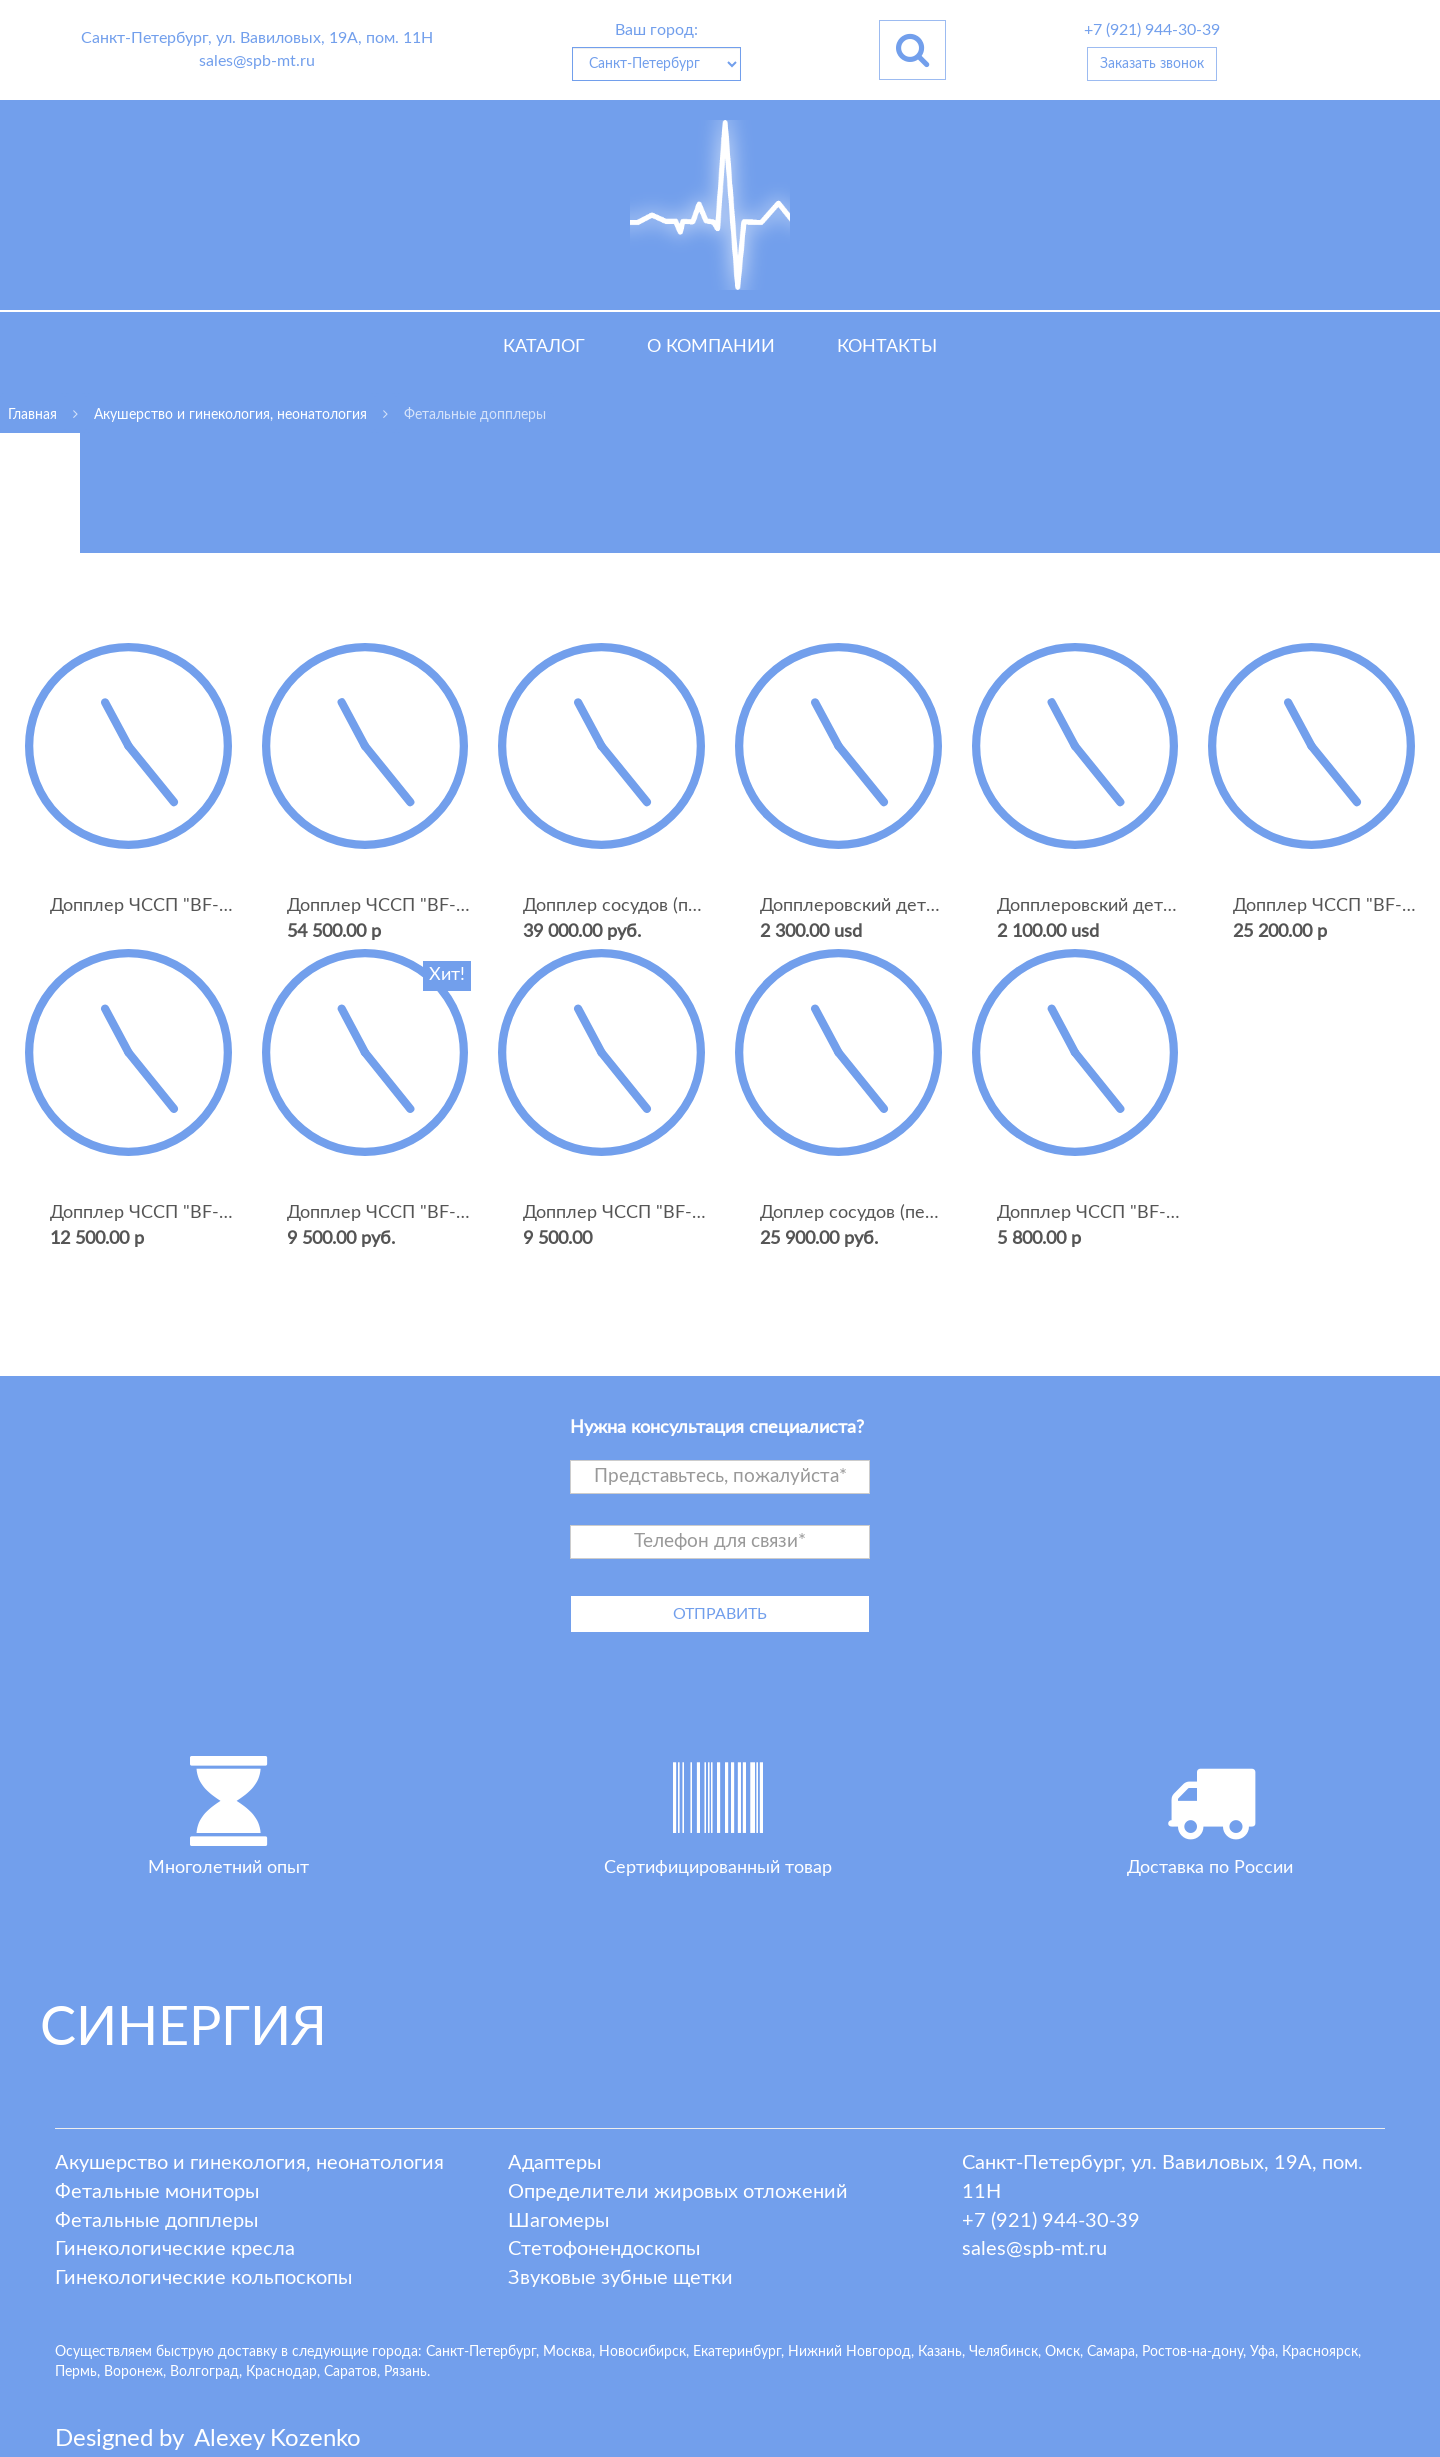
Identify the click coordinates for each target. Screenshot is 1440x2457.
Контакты (887, 347)
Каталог (544, 347)
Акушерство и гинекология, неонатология (249, 2163)
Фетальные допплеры (156, 2221)
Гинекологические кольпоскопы (203, 2278)
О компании (711, 347)
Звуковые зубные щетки (620, 2278)
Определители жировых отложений (678, 2192)
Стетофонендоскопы (604, 2249)
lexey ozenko (277, 2439)
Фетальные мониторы (157, 2192)
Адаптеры (554, 2163)
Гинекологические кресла (175, 2249)
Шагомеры (558, 2221)
